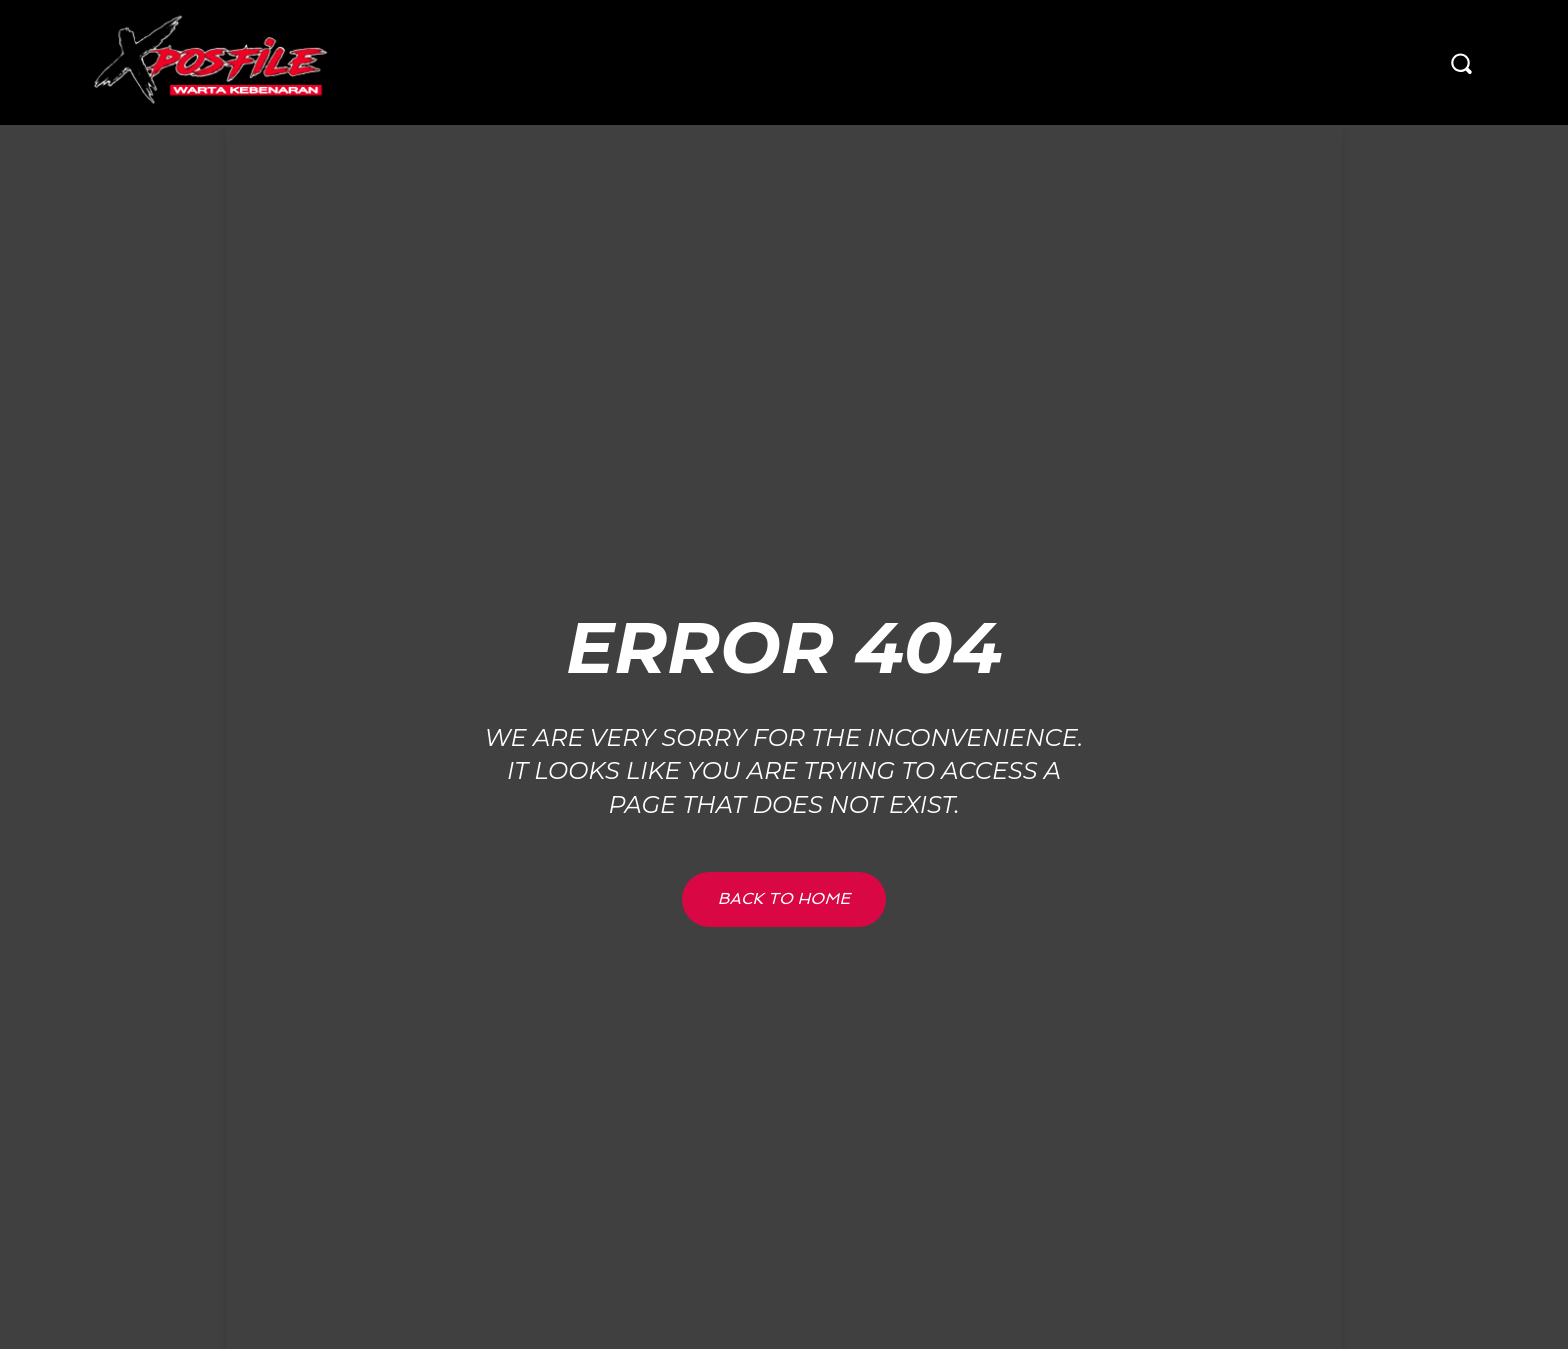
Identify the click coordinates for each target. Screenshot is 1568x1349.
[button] (1461, 62)
